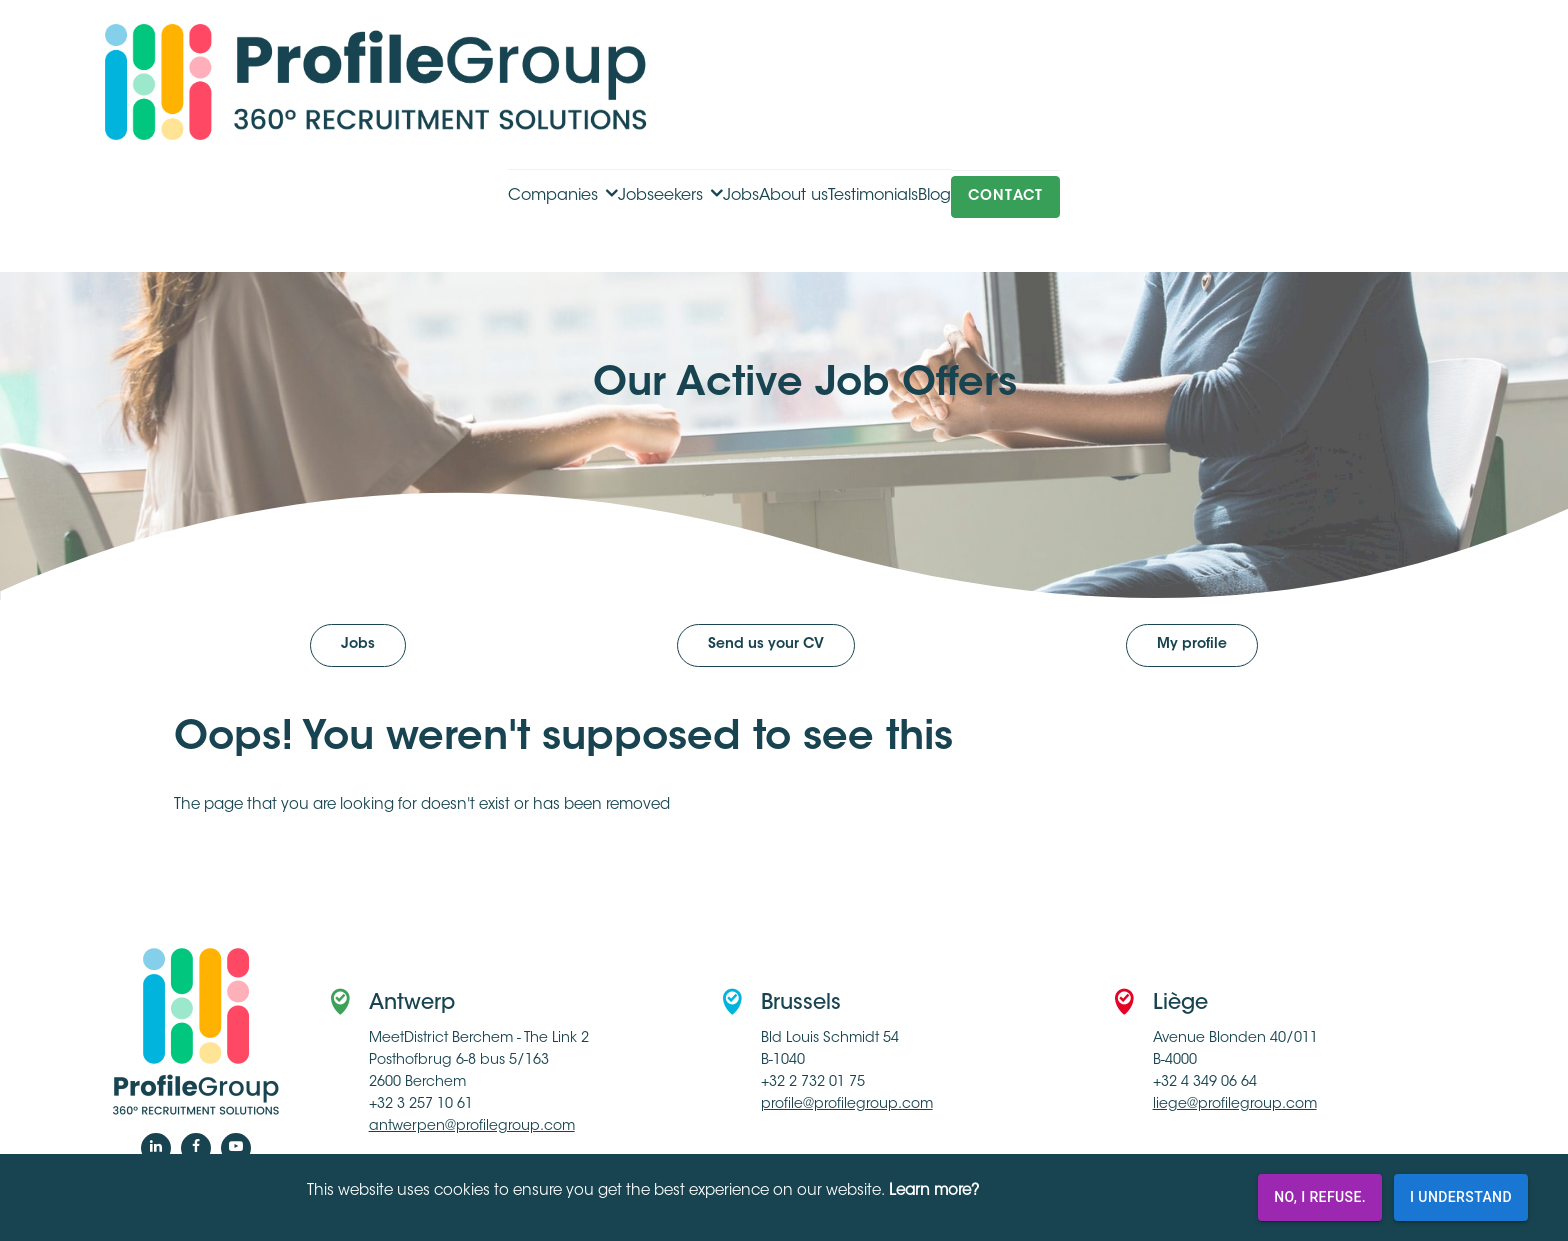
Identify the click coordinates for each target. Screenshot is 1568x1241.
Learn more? (934, 1191)
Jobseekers (660, 196)
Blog (934, 196)
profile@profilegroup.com (847, 1105)
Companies (553, 196)
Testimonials (873, 196)
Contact (1005, 197)
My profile (1192, 645)
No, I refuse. (1320, 1197)
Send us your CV (766, 645)
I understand (1461, 1197)
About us (793, 196)
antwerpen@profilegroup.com (472, 1127)
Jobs (741, 196)
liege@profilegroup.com (1235, 1105)
